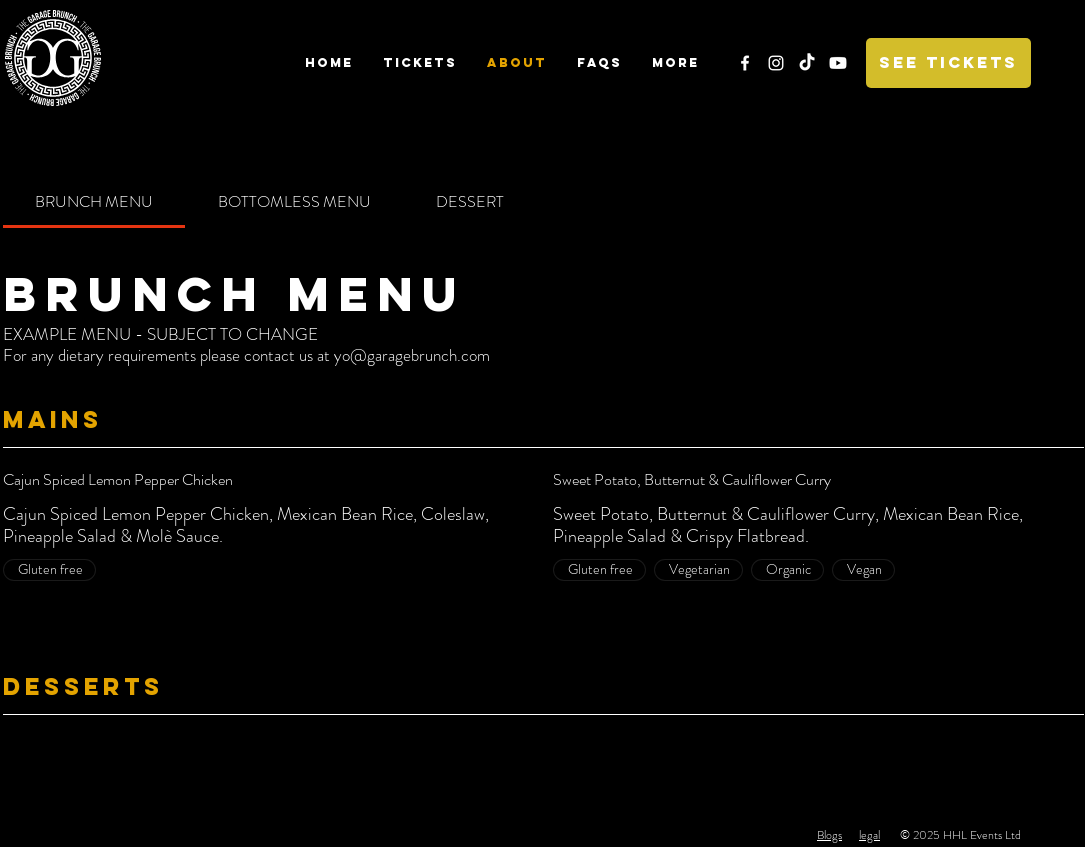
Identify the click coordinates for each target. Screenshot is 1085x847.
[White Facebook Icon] (745, 63)
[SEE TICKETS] (948, 63)
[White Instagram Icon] (776, 63)
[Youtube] (838, 63)
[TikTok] (807, 63)
